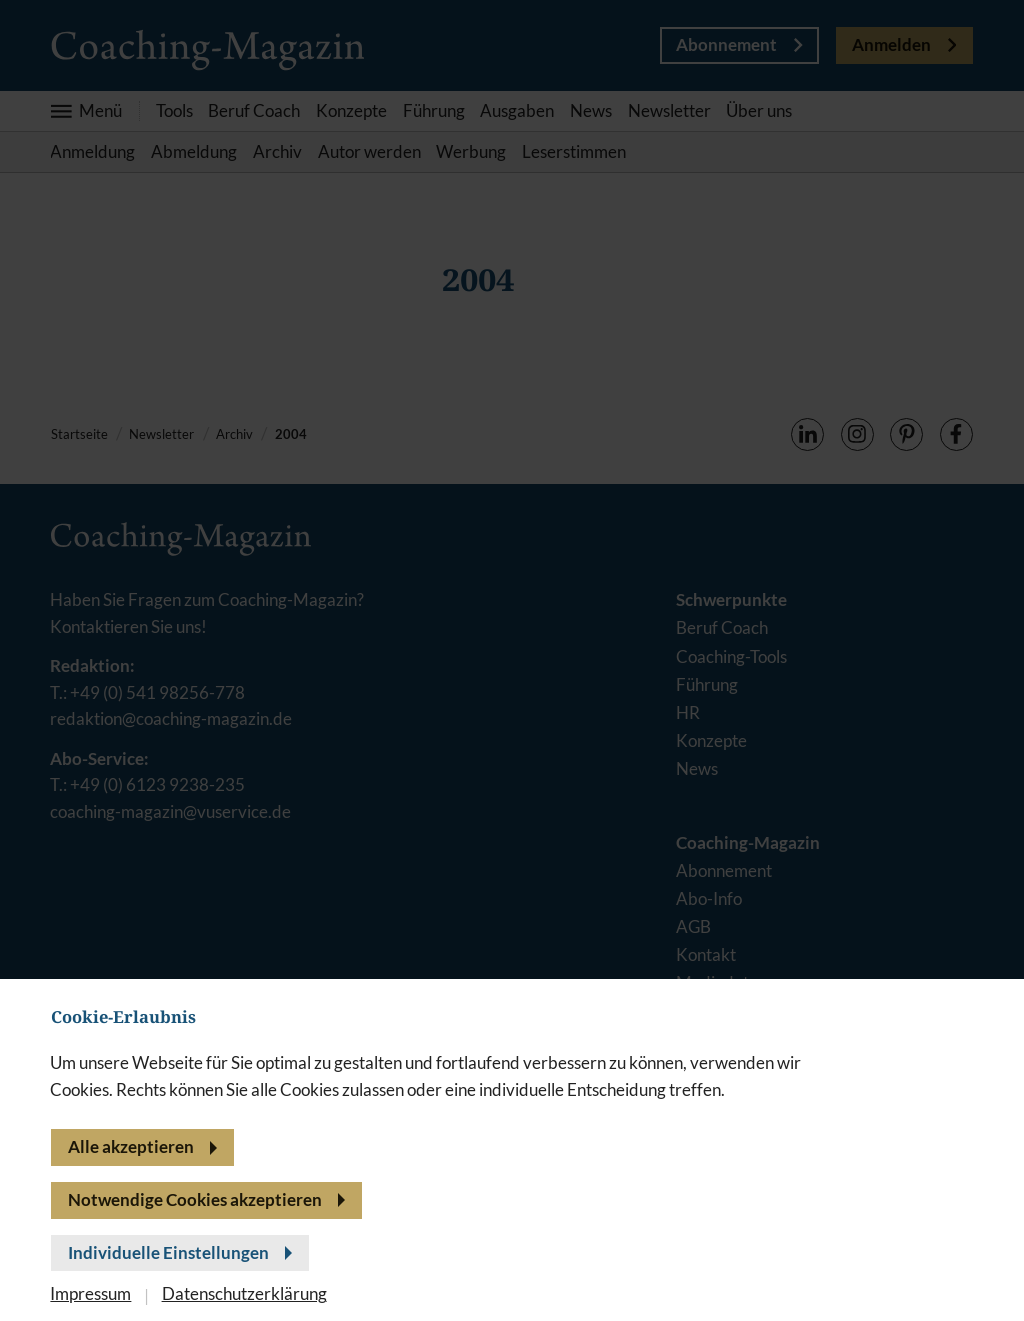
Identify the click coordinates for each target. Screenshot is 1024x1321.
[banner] (512, 660)
